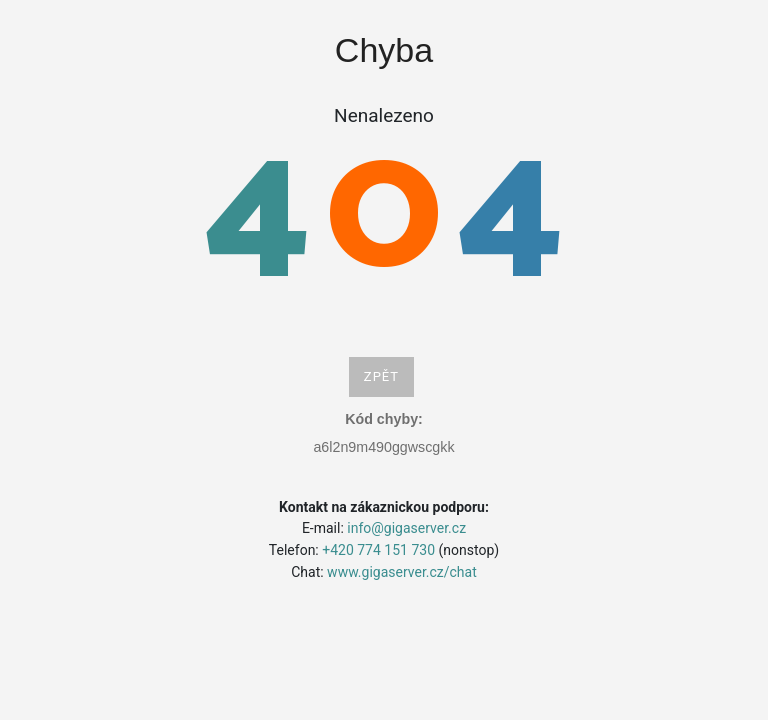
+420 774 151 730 (378, 550)
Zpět (381, 376)
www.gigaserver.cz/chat (402, 572)
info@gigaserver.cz (406, 528)
